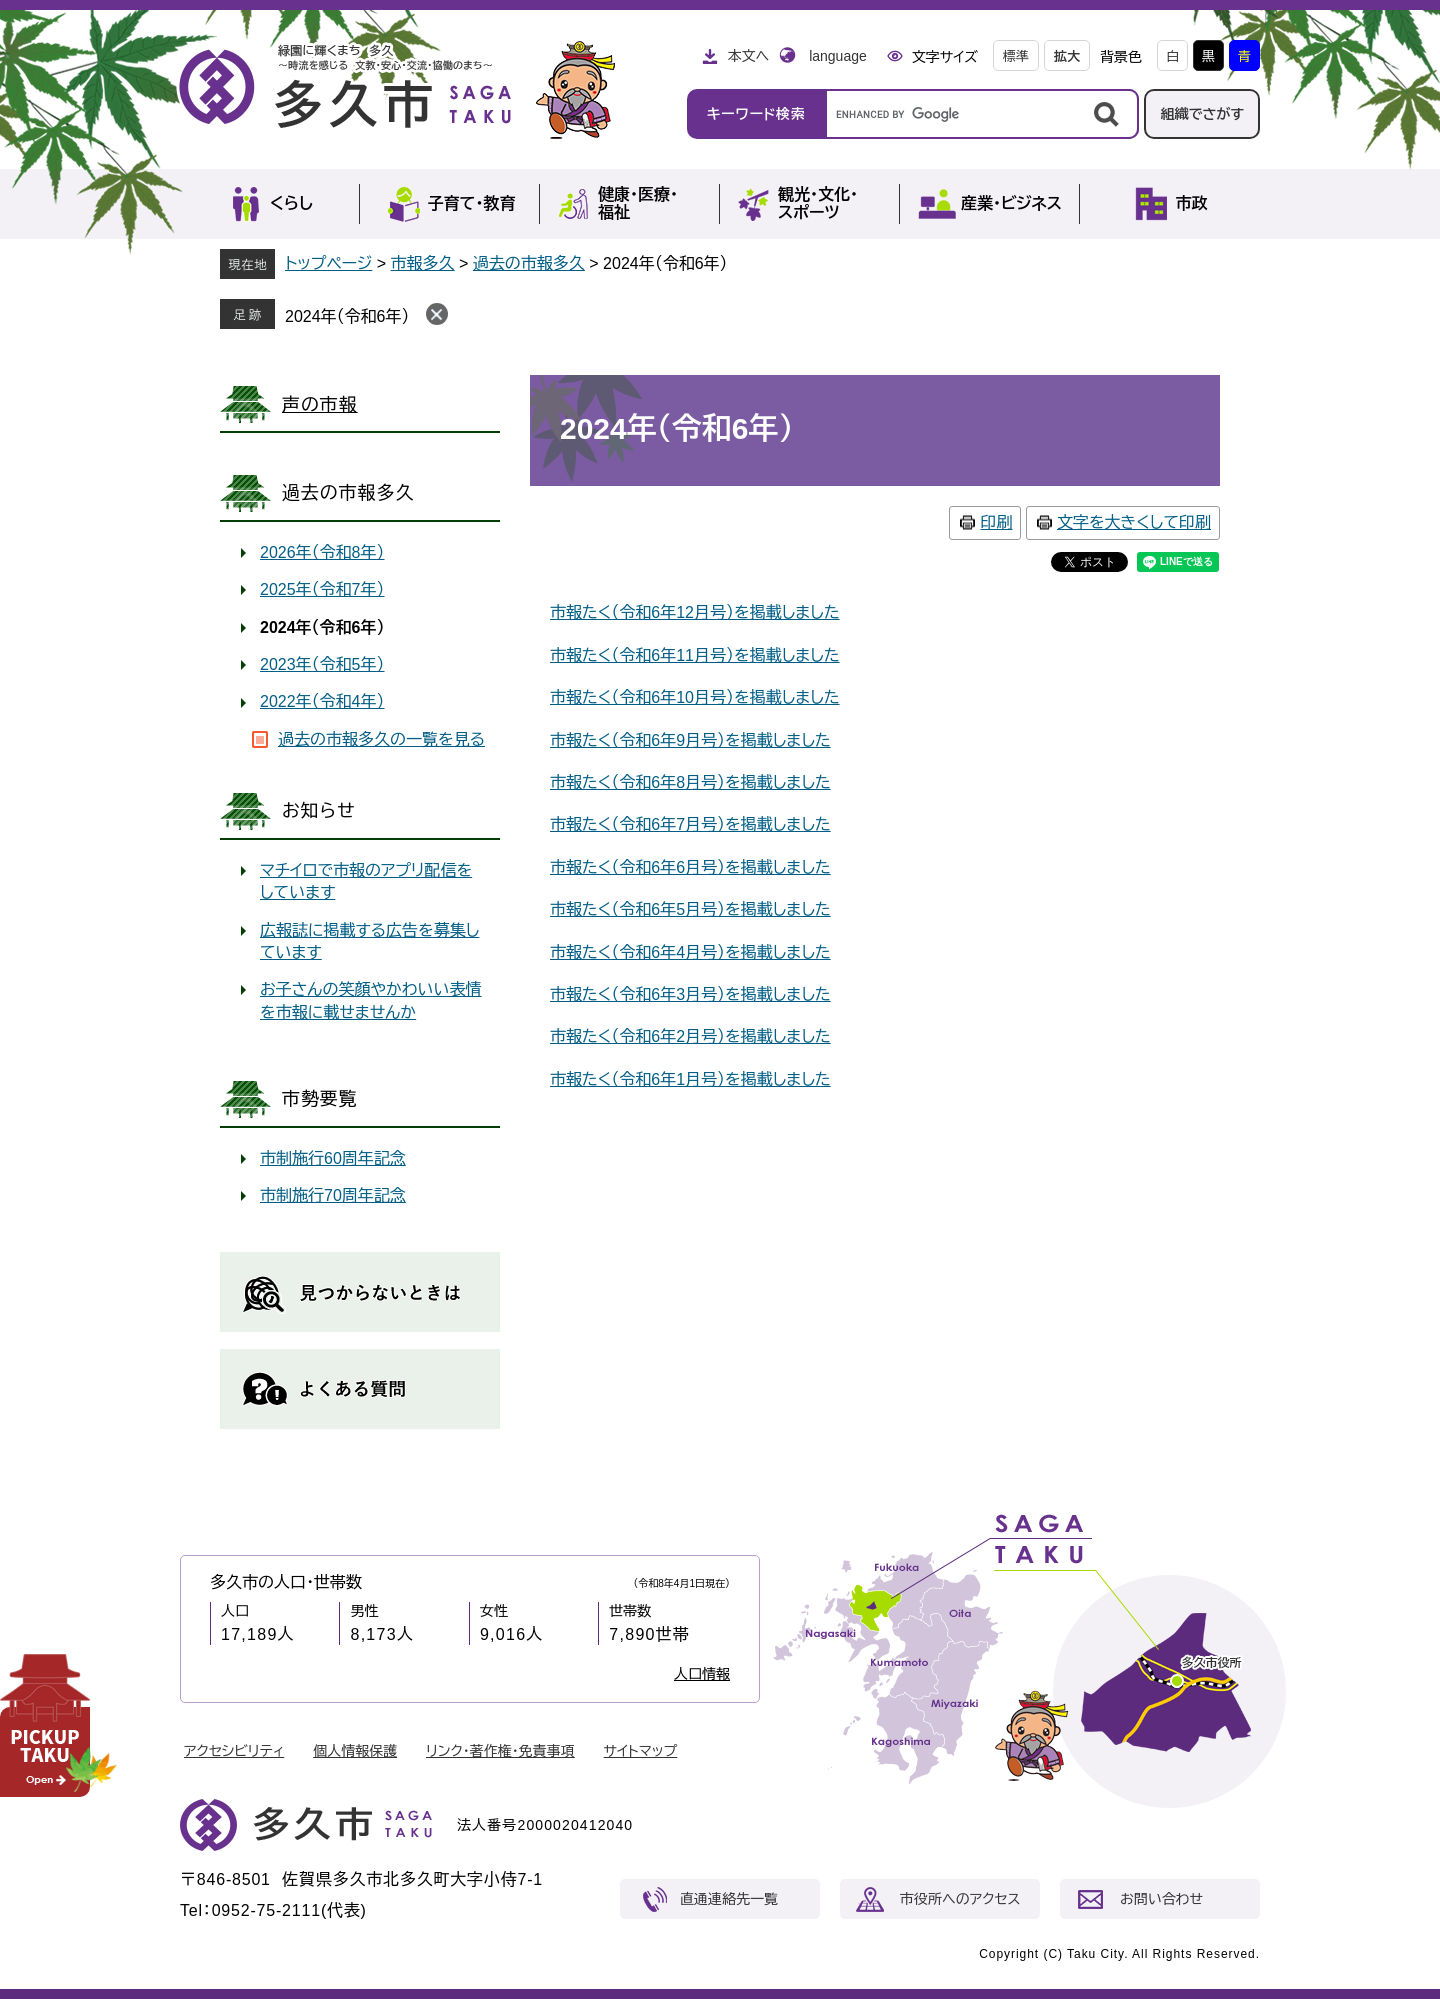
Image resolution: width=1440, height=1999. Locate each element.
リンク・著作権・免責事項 (500, 1751)
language (838, 56)
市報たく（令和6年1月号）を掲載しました (690, 1079)
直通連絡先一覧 (729, 1899)
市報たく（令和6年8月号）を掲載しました (690, 782)
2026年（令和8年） (322, 552)
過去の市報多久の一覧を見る (381, 739)
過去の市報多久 (529, 263)
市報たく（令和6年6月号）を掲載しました (690, 867)
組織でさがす (1202, 114)
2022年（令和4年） (322, 701)
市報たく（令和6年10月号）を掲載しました (695, 697)
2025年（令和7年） (322, 589)
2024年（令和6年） (347, 316)
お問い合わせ (1161, 1899)
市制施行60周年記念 (333, 1158)
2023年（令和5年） (322, 664)
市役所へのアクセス (960, 1899)
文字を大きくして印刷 (1134, 522)
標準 (1016, 56)
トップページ (328, 263)
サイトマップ (641, 1751)
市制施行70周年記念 (333, 1195)
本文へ (748, 56)
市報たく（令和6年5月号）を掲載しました (690, 909)
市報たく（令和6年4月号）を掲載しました (690, 952)
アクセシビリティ (234, 1751)
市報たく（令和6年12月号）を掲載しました (695, 612)
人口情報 (702, 1674)
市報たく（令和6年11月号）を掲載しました (695, 655)
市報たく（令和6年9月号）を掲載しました (690, 740)
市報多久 (423, 263)
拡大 (1067, 56)
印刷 (996, 522)
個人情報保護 (355, 1751)
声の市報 (320, 405)
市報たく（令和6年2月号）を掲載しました (690, 1036)
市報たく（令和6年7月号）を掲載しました (690, 824)
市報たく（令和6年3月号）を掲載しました (690, 994)
